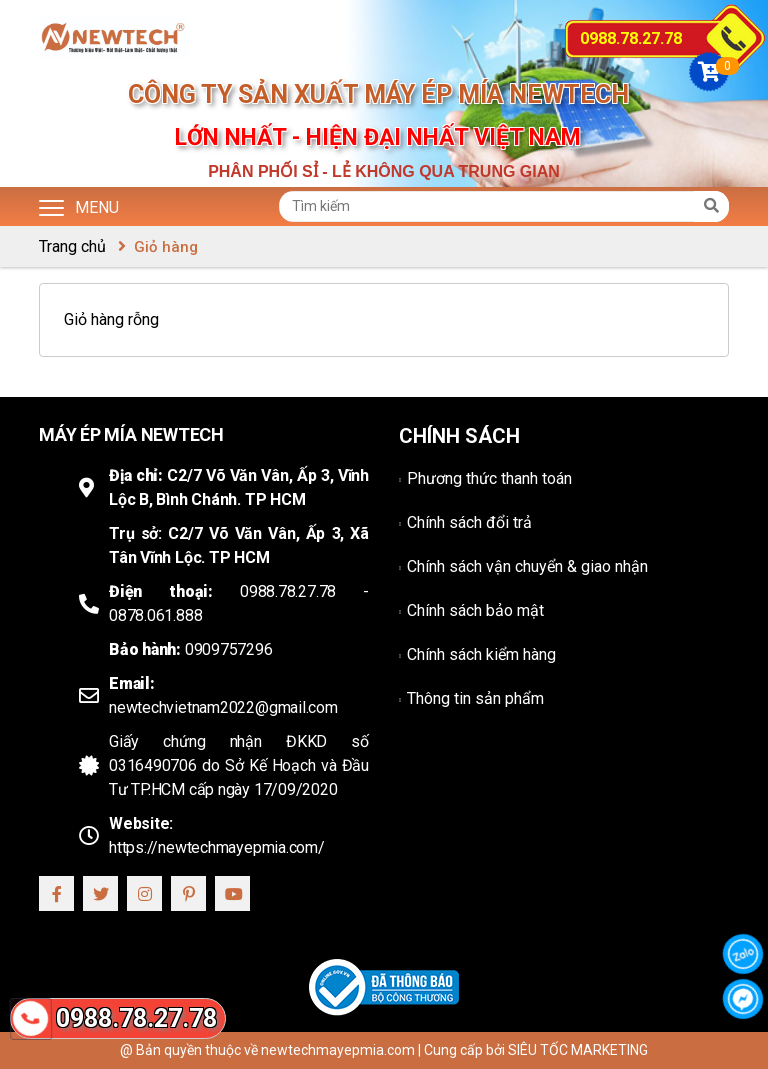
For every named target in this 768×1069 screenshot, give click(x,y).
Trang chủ (72, 246)
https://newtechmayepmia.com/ (217, 847)
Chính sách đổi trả (469, 522)
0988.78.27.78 (631, 38)
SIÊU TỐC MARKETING (578, 1050)
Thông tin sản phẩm (475, 698)
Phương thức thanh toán (489, 478)
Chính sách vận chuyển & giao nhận (527, 566)
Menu (79, 206)
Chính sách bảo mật (475, 610)
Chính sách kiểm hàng (481, 654)
